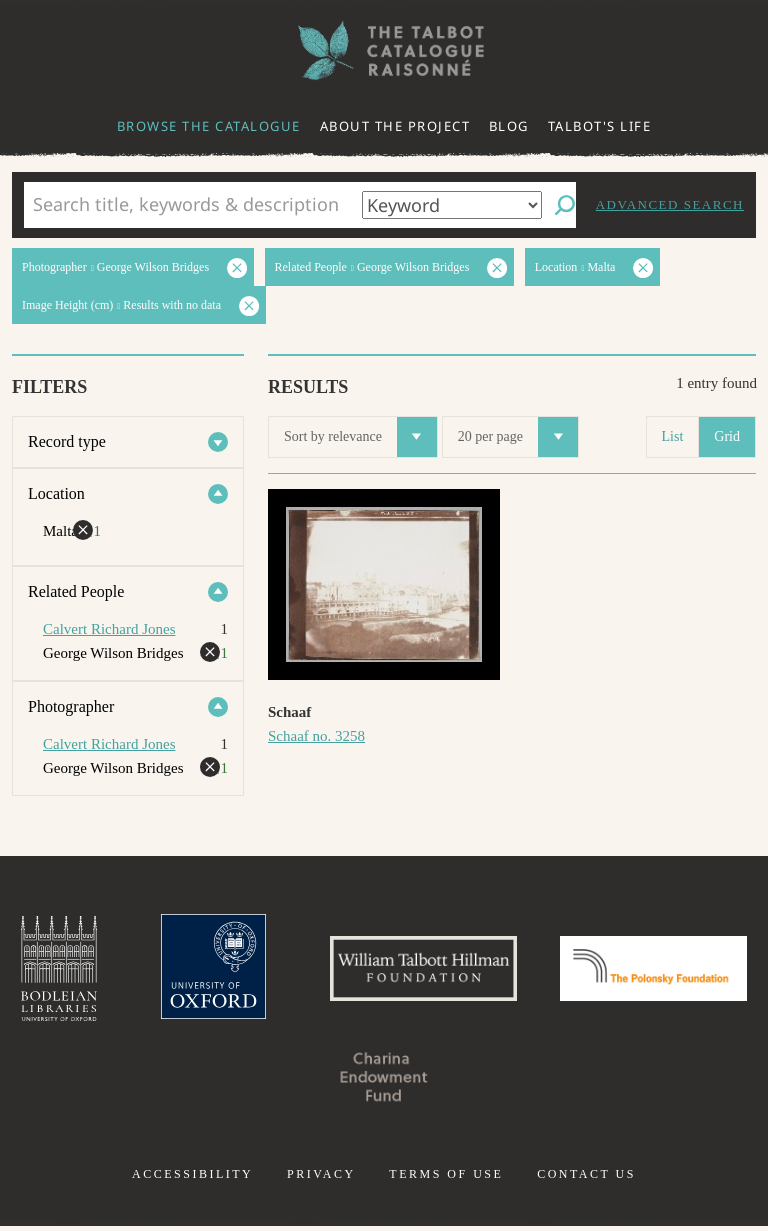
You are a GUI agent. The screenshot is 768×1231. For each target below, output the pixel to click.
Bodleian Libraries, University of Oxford (145, 971)
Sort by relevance (360, 437)
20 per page (518, 437)
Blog (509, 126)
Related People (76, 591)
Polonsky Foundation (282, 1081)
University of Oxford (304, 971)
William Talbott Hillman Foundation (523, 971)
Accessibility (192, 1179)
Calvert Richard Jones (109, 629)
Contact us (586, 1179)
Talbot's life (600, 126)
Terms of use (446, 1179)
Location (56, 493)
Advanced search (670, 204)
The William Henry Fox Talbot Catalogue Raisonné (384, 50)
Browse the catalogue (209, 126)
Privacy (321, 1179)
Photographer (71, 706)
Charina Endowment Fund (486, 1081)
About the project (395, 126)
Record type (67, 441)
